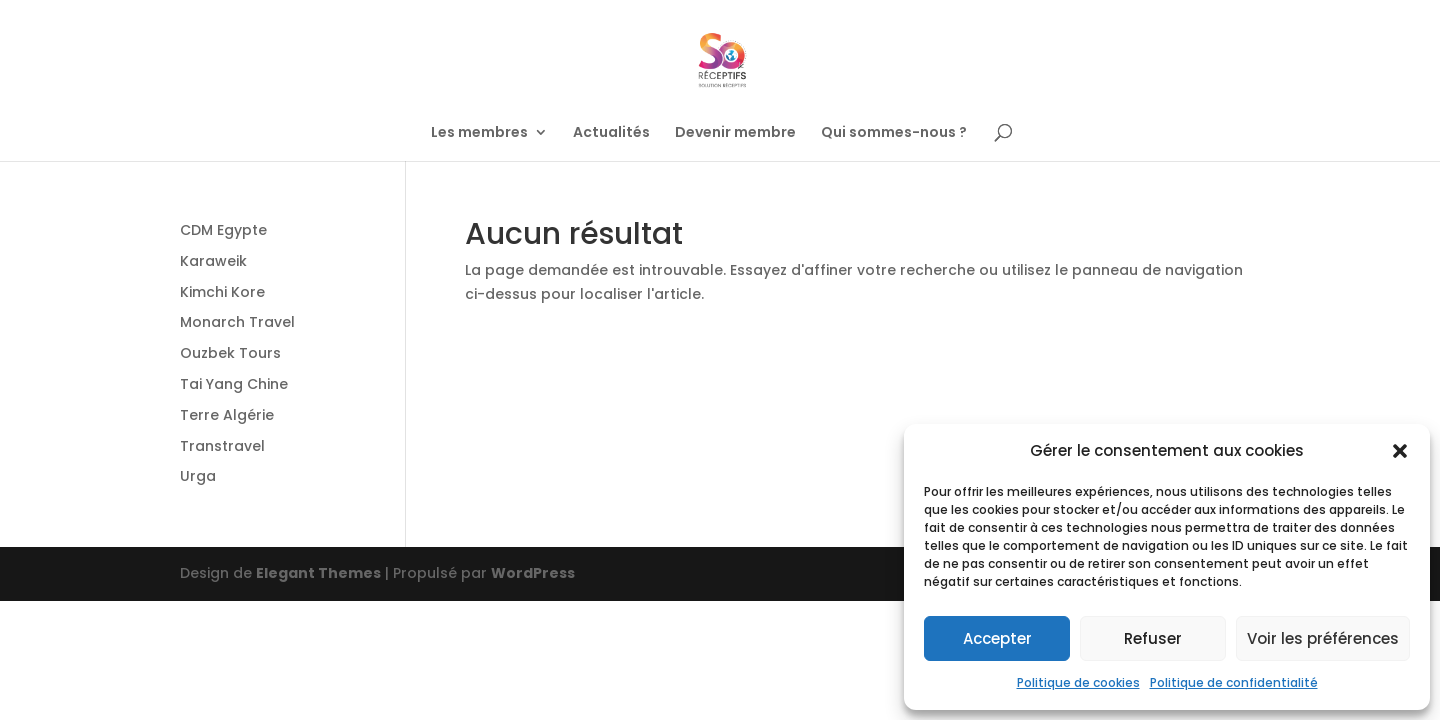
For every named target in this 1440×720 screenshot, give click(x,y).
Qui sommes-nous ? (894, 133)
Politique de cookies (1078, 682)
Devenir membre (735, 133)
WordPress (533, 573)
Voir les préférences (1323, 638)
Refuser (1153, 638)
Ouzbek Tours (230, 353)
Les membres (479, 133)
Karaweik (213, 261)
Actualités (611, 133)
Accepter (997, 638)
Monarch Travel (237, 322)
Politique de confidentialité (1234, 682)
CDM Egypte (223, 230)
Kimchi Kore (222, 292)
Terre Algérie (227, 415)
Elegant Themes (318, 573)
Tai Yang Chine (234, 384)
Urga (198, 476)
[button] (1400, 451)
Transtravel (222, 446)
